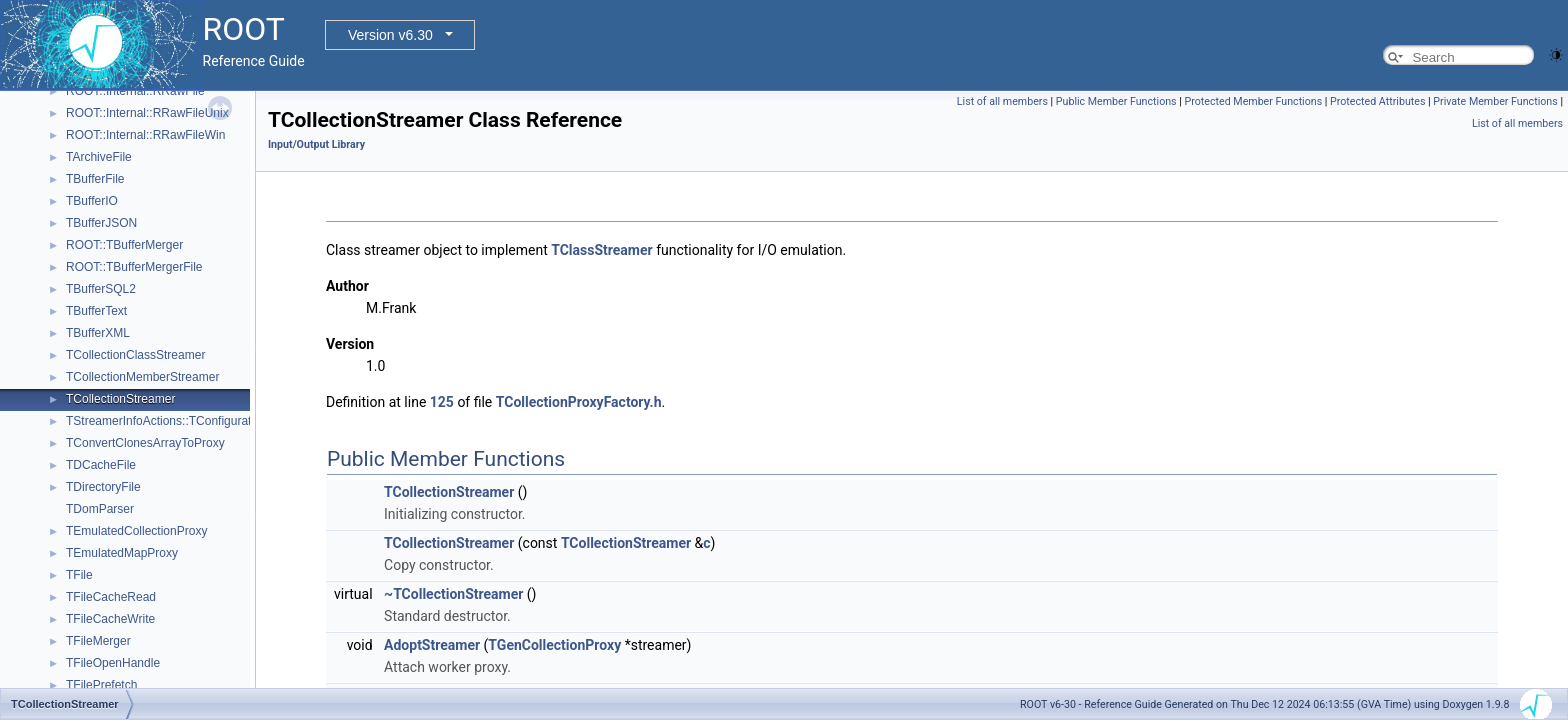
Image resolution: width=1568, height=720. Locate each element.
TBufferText (96, 311)
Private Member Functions (1495, 101)
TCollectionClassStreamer (135, 355)
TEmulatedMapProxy (122, 553)
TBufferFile (95, 179)
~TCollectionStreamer (453, 594)
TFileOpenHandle (113, 663)
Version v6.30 (390, 35)
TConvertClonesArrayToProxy (145, 443)
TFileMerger (98, 641)
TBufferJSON (101, 223)
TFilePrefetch (101, 685)
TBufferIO (92, 201)
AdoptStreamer (432, 645)
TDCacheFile (101, 465)
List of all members (1002, 101)
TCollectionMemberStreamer (142, 377)
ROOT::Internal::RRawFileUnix (147, 113)
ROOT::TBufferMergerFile (134, 267)
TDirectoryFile (103, 487)
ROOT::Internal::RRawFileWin (145, 135)
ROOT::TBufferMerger (124, 245)
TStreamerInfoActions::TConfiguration (166, 421)
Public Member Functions (1116, 101)
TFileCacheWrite (110, 619)
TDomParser (100, 509)
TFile (79, 575)
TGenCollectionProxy (554, 645)
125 (442, 402)
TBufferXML (98, 333)
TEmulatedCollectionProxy (136, 531)
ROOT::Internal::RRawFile (135, 91)
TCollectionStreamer (120, 399)
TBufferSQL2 (101, 289)
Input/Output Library (316, 144)
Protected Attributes (1377, 101)
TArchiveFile (99, 157)
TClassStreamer (601, 250)
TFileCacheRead (111, 597)
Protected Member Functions (1254, 101)
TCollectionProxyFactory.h (579, 402)
